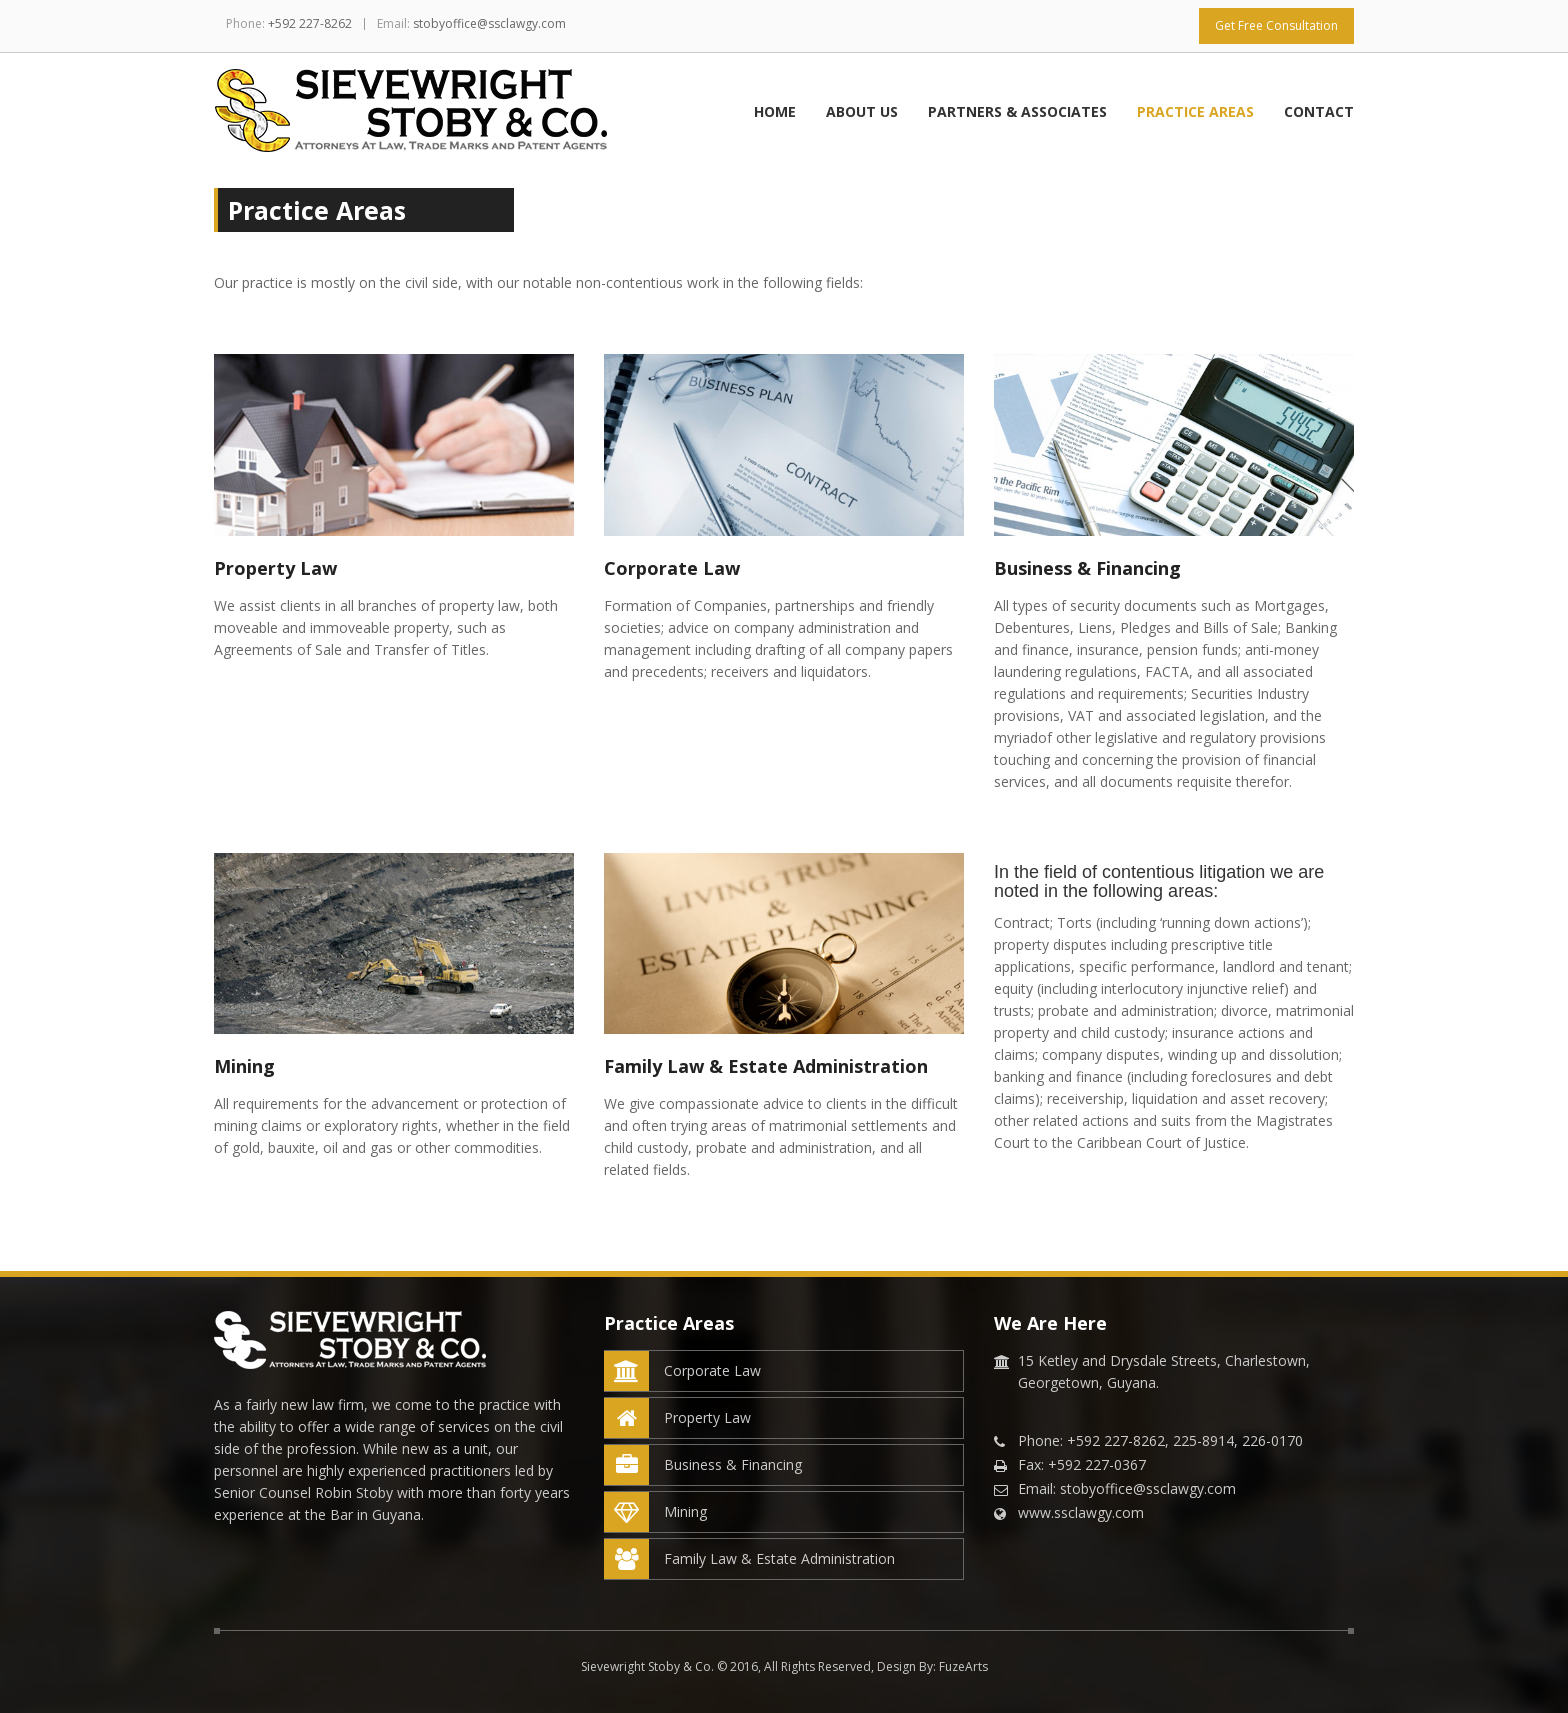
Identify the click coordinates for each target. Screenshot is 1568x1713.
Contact (1319, 111)
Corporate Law (683, 1371)
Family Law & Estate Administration (750, 1559)
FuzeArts (963, 1666)
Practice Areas (1195, 111)
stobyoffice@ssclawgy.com (489, 23)
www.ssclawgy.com (1081, 1512)
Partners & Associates (1017, 111)
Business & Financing (703, 1465)
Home (775, 111)
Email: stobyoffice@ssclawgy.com (1127, 1488)
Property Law (678, 1418)
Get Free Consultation (1276, 25)
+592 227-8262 (310, 23)
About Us (862, 111)
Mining (656, 1512)
